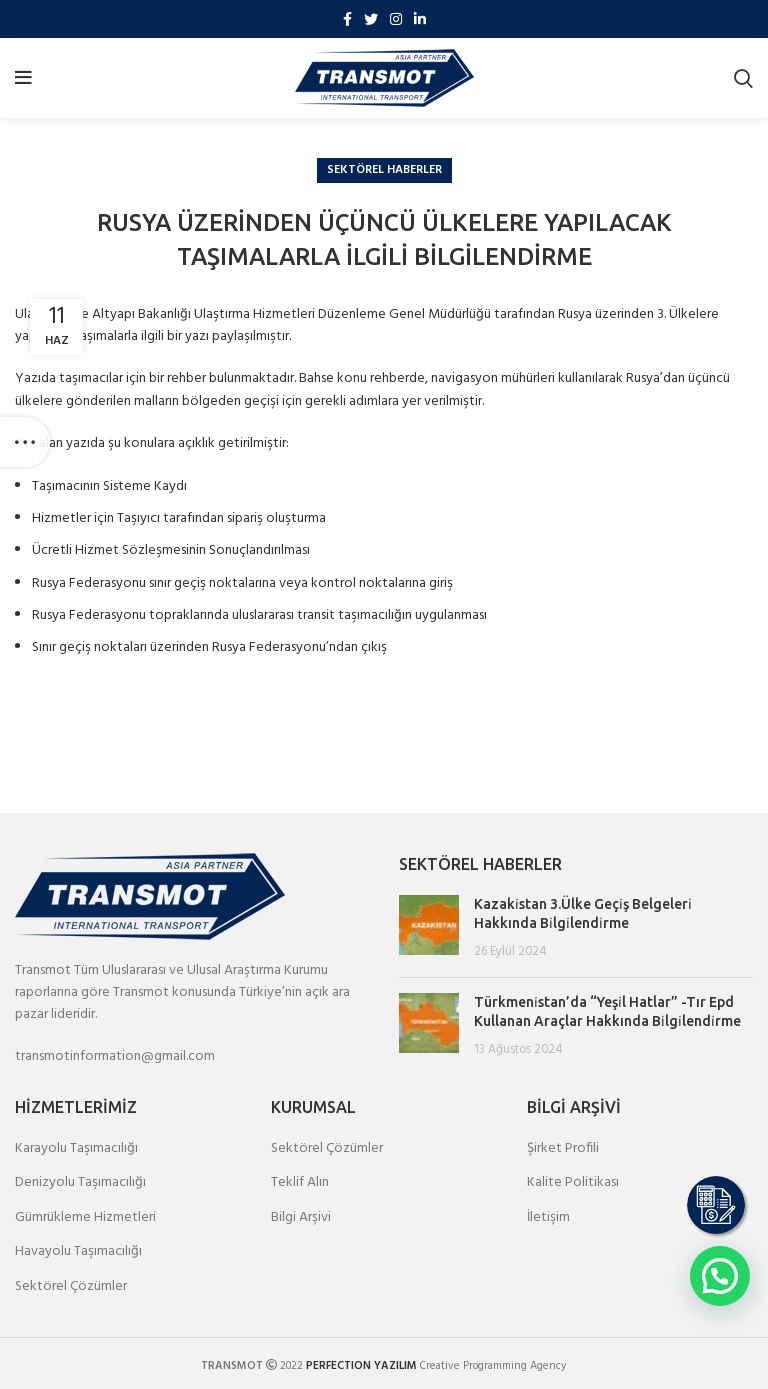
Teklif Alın (300, 1183)
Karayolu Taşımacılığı (76, 1149)
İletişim (548, 1218)
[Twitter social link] (371, 19)
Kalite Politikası (573, 1183)
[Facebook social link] (347, 19)
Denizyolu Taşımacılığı (80, 1183)
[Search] (743, 78)
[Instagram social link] (396, 19)
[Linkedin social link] (420, 19)
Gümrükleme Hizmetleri (85, 1218)
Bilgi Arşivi (301, 1218)
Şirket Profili (563, 1149)
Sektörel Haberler (384, 170)
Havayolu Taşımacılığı (78, 1252)
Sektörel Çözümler (71, 1287)
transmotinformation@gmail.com (115, 1056)
